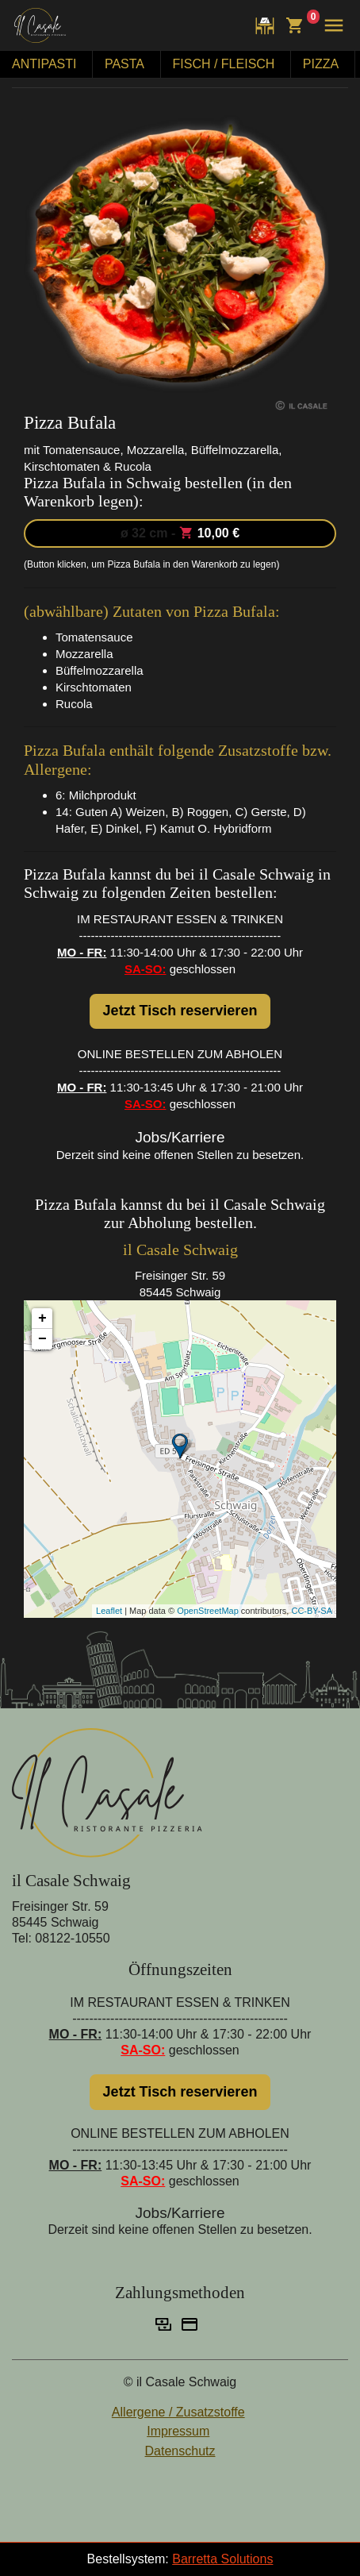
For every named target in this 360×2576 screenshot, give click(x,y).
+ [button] (42, 1318)
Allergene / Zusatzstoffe (178, 2412)
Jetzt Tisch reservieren (180, 1010)
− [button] (42, 1339)
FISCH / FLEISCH (224, 64)
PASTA (124, 64)
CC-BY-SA (311, 1610)
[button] (330, 25)
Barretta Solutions (222, 2559)
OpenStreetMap (208, 1610)
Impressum (178, 2431)
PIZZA (321, 64)
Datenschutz (180, 2451)
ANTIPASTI (44, 64)
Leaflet (109, 1610)
